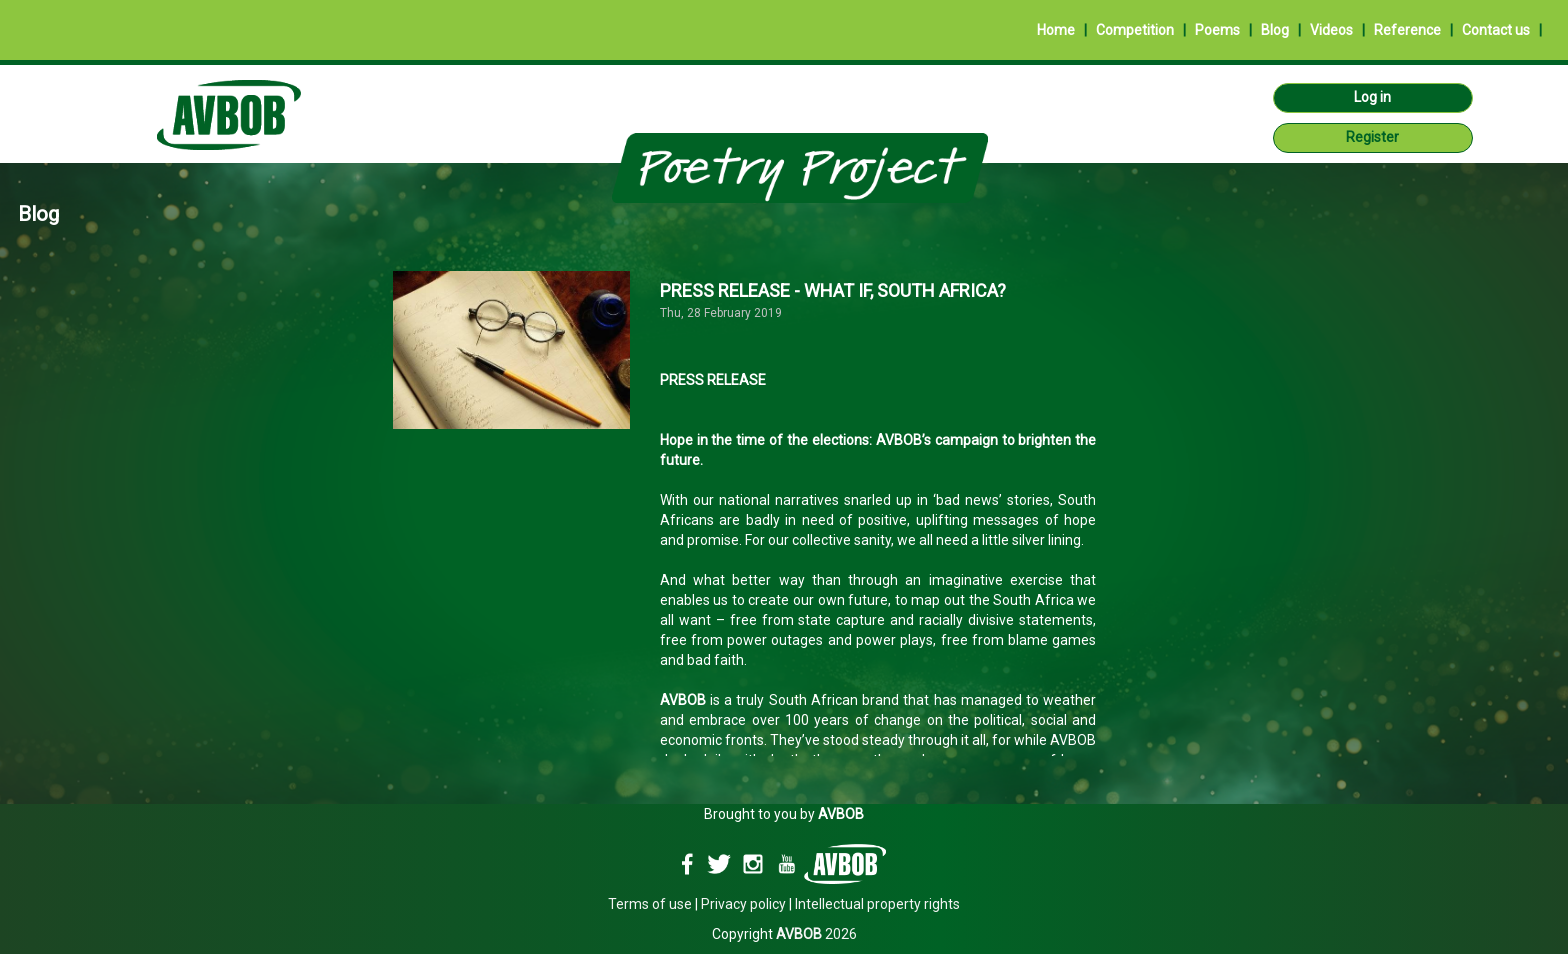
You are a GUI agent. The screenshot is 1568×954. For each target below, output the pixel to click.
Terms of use (650, 904)
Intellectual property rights (877, 904)
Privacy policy (743, 904)
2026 (816, 934)
